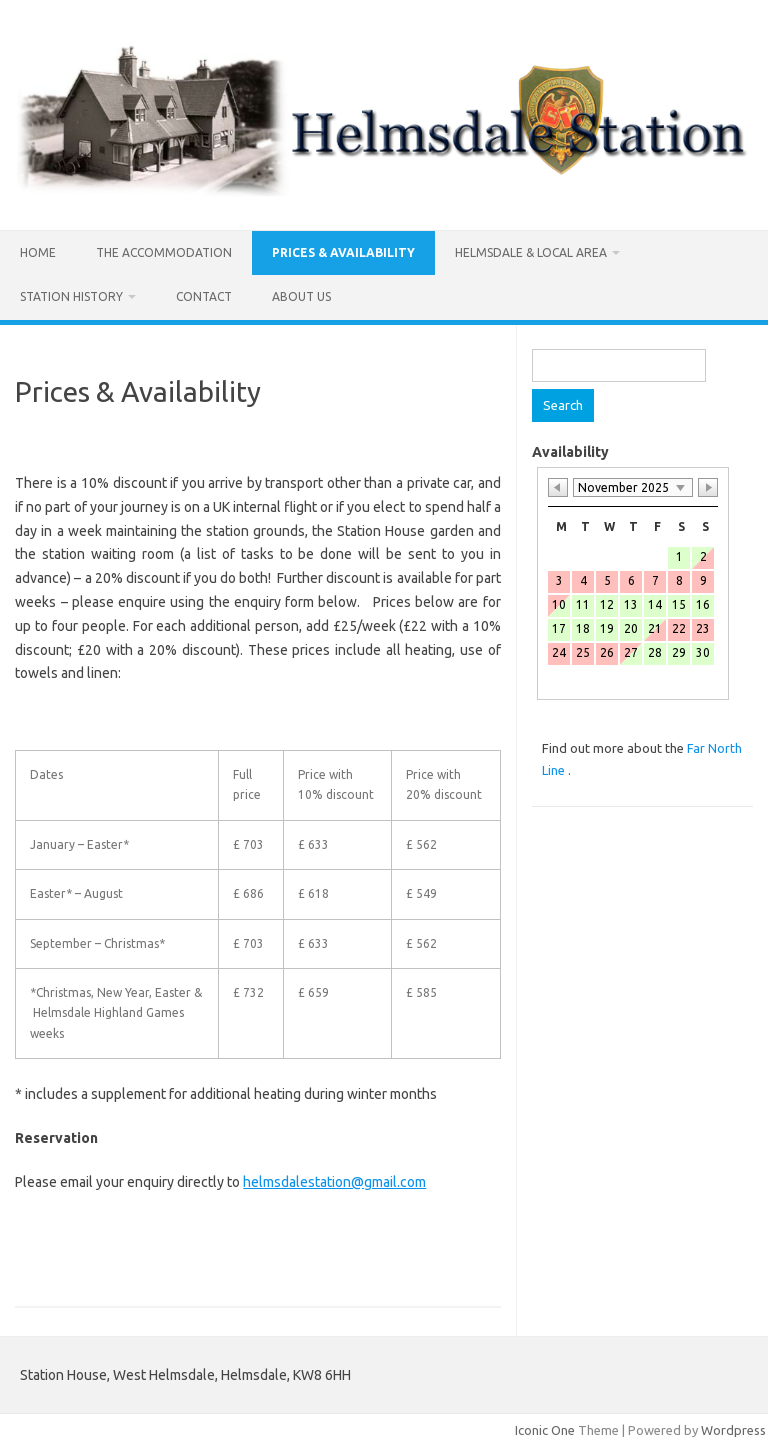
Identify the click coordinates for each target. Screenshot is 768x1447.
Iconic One (545, 1430)
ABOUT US (301, 296)
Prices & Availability (343, 252)
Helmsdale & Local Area (531, 252)
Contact (204, 296)
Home (38, 252)
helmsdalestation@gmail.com (334, 1182)
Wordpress (733, 1430)
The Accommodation (164, 252)
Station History (71, 296)
